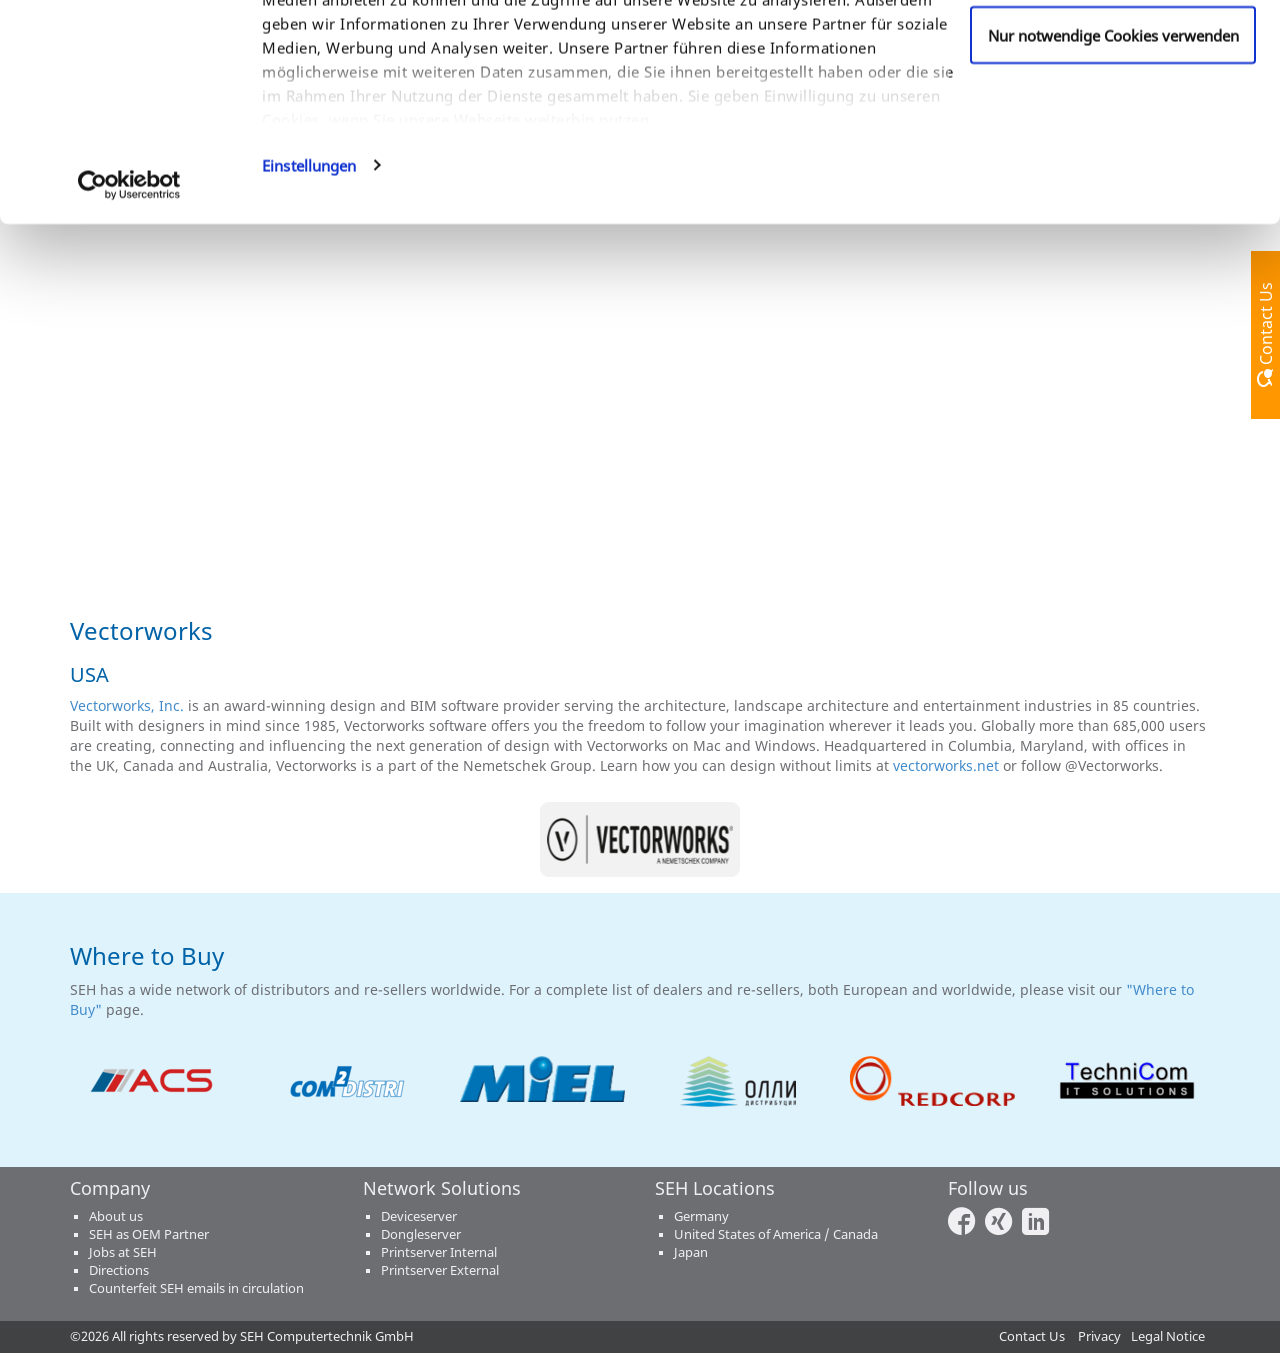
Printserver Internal (439, 1252)
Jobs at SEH (123, 1252)
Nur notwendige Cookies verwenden (1113, 184)
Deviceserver (419, 1216)
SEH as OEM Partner (149, 1234)
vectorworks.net (946, 765)
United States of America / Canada (776, 1234)
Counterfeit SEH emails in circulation (196, 1288)
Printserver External (440, 1270)
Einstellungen (309, 314)
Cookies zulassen (1113, 53)
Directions (119, 1270)
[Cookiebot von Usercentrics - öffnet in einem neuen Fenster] (129, 334)
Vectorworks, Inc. (127, 705)
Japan (691, 1252)
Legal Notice (1168, 1336)
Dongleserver (421, 1234)
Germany (701, 1216)
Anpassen (1113, 119)
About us (116, 1216)
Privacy (1099, 1336)
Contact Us (1032, 1336)
